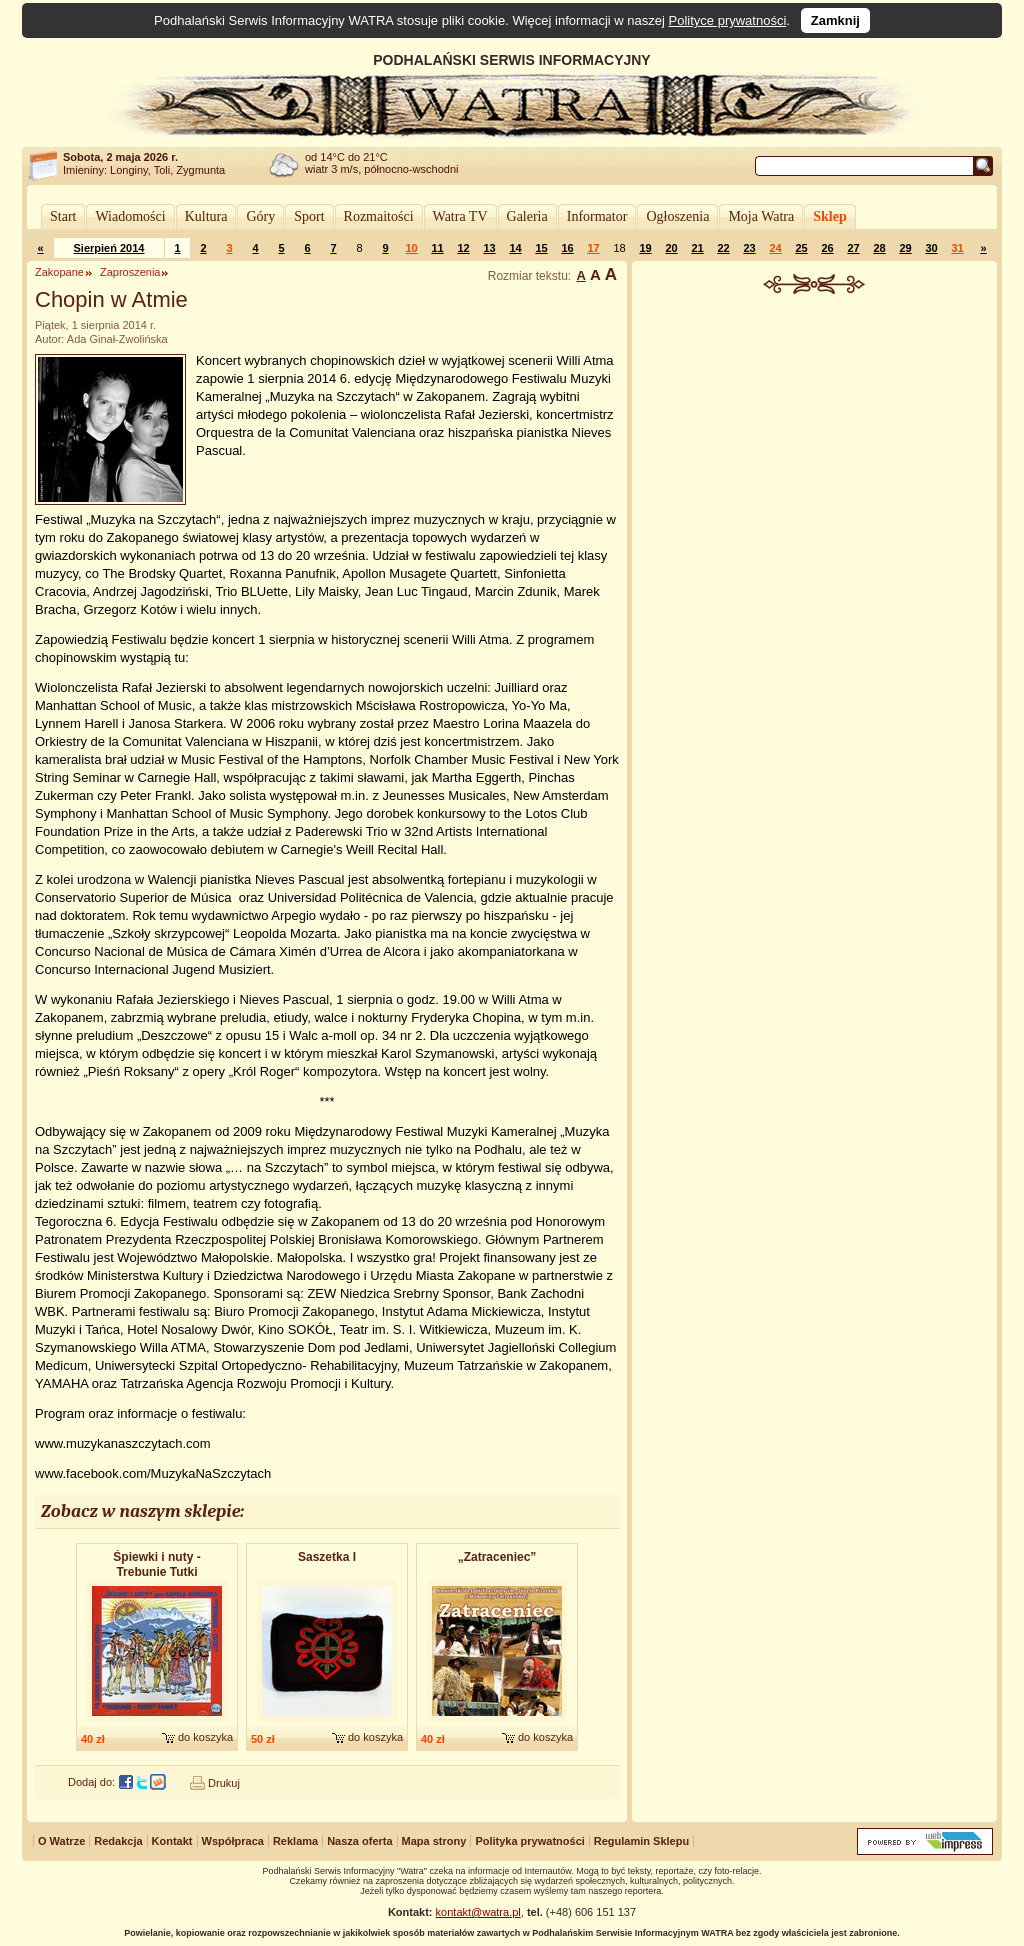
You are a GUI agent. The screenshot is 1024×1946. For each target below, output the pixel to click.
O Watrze (61, 1841)
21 (697, 248)
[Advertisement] (815, 444)
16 (567, 248)
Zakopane (59, 272)
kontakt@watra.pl (478, 1912)
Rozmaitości (379, 216)
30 (931, 248)
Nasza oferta (359, 1841)
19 (645, 248)
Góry (260, 216)
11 (437, 248)
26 (827, 248)
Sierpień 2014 (109, 248)
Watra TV (460, 216)
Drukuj (224, 1783)
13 (489, 248)
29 (905, 248)
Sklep (829, 216)
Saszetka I (327, 1557)
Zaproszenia (130, 272)
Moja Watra (761, 216)
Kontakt (172, 1841)
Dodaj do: (91, 1782)
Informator (597, 216)
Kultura (206, 216)
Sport (309, 216)
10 (411, 248)
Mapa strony (434, 1841)
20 (671, 248)
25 (801, 248)
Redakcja (118, 1841)
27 (853, 248)
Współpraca (233, 1841)
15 (541, 248)
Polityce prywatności (728, 20)
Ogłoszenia (677, 216)
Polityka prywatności (529, 1841)
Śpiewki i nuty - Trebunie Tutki (156, 1564)
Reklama (295, 1841)
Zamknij (835, 20)
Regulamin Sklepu (641, 1841)
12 (463, 248)
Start (63, 216)
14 (515, 248)
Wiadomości (130, 216)
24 (775, 248)
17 (593, 248)
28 (879, 248)
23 (749, 248)
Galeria (527, 216)
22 (723, 248)
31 (957, 248)
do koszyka (205, 1737)
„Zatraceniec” (497, 1557)
